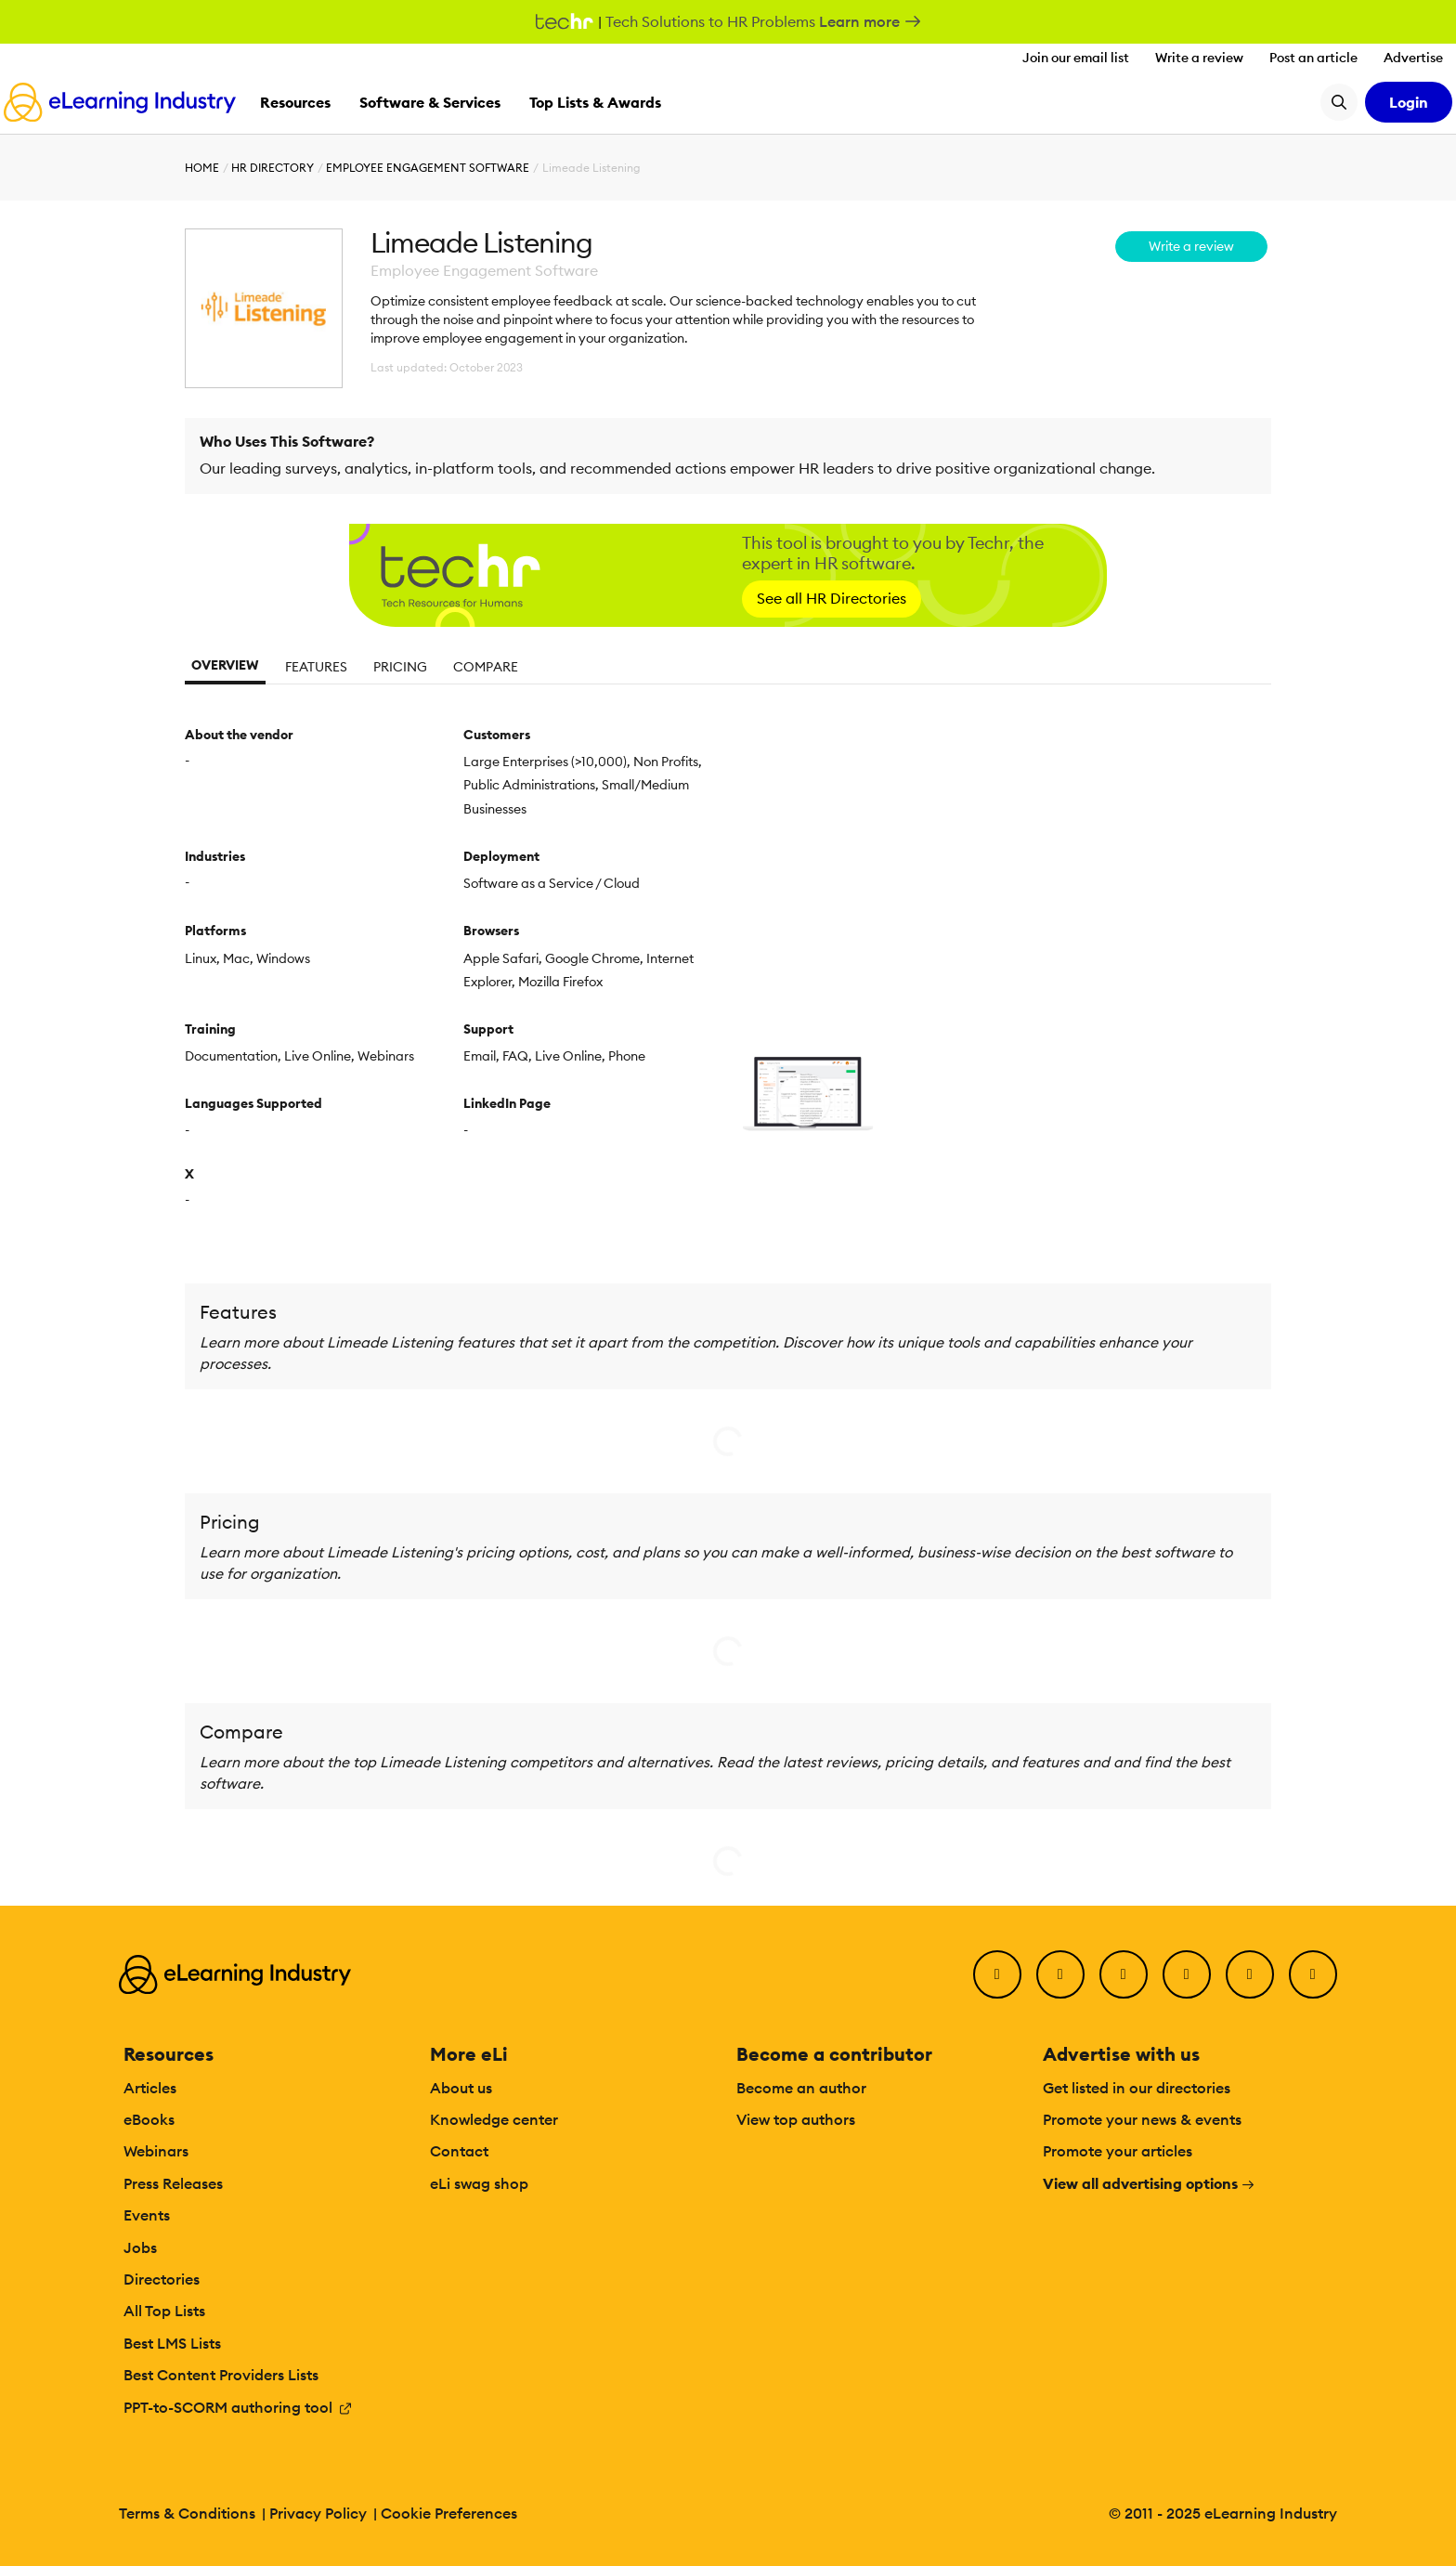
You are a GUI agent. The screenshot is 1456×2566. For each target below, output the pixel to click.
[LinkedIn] (1123, 1974)
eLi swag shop (479, 2183)
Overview (225, 665)
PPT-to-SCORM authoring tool (238, 2407)
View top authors (795, 2119)
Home (202, 168)
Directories (162, 2279)
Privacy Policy (318, 2513)
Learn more (870, 21)
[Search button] (1339, 102)
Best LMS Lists (172, 2343)
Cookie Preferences (449, 2513)
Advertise (1413, 57)
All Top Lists (164, 2310)
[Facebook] (997, 1974)
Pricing (400, 666)
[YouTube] (1187, 1974)
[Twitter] (1060, 1974)
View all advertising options (1149, 2183)
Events (147, 2215)
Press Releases (173, 2183)
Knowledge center (494, 2119)
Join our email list (1075, 57)
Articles (150, 2087)
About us (461, 2087)
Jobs (140, 2247)
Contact (459, 2151)
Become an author (801, 2087)
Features (316, 666)
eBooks (149, 2119)
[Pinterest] (1250, 1974)
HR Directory (272, 168)
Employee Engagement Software (427, 168)
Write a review (1199, 57)
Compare (485, 666)
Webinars (156, 2151)
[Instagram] (1313, 1974)
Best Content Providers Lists (221, 2374)
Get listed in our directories (1136, 2087)
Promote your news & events (1142, 2119)
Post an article (1313, 57)
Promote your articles (1117, 2151)
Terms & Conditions (187, 2513)
